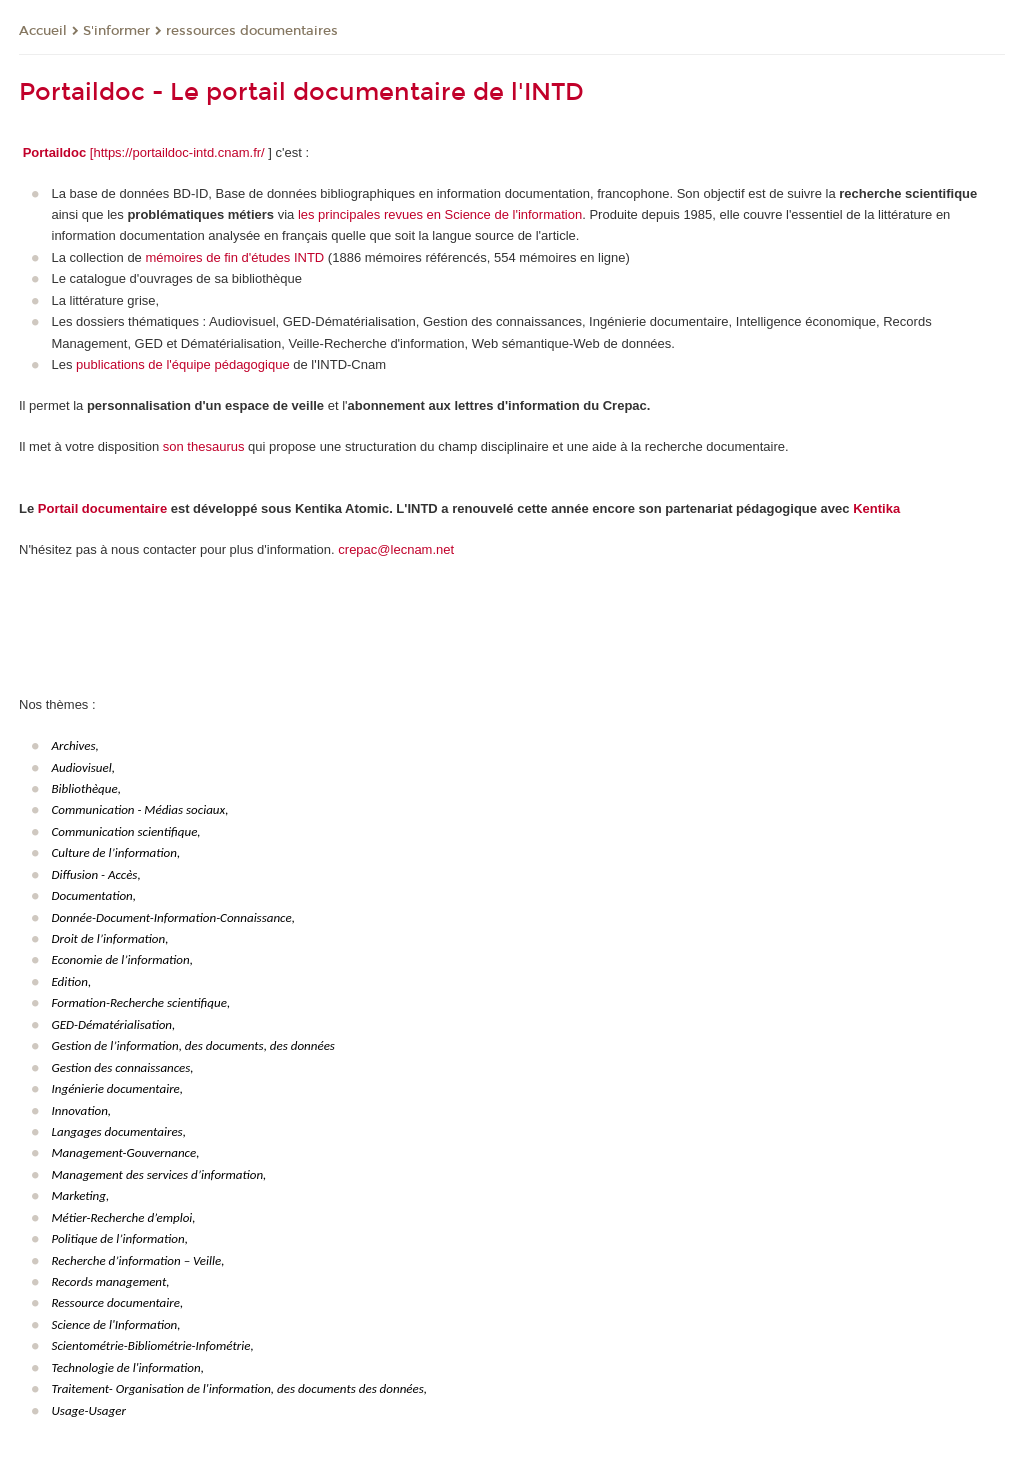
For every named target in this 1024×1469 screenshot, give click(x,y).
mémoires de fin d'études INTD (234, 257)
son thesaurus (204, 446)
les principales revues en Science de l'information (440, 214)
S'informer (116, 31)
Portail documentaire (102, 508)
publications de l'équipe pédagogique (183, 364)
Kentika (876, 508)
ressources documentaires (252, 31)
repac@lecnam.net (399, 549)
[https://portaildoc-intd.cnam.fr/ (177, 152)
